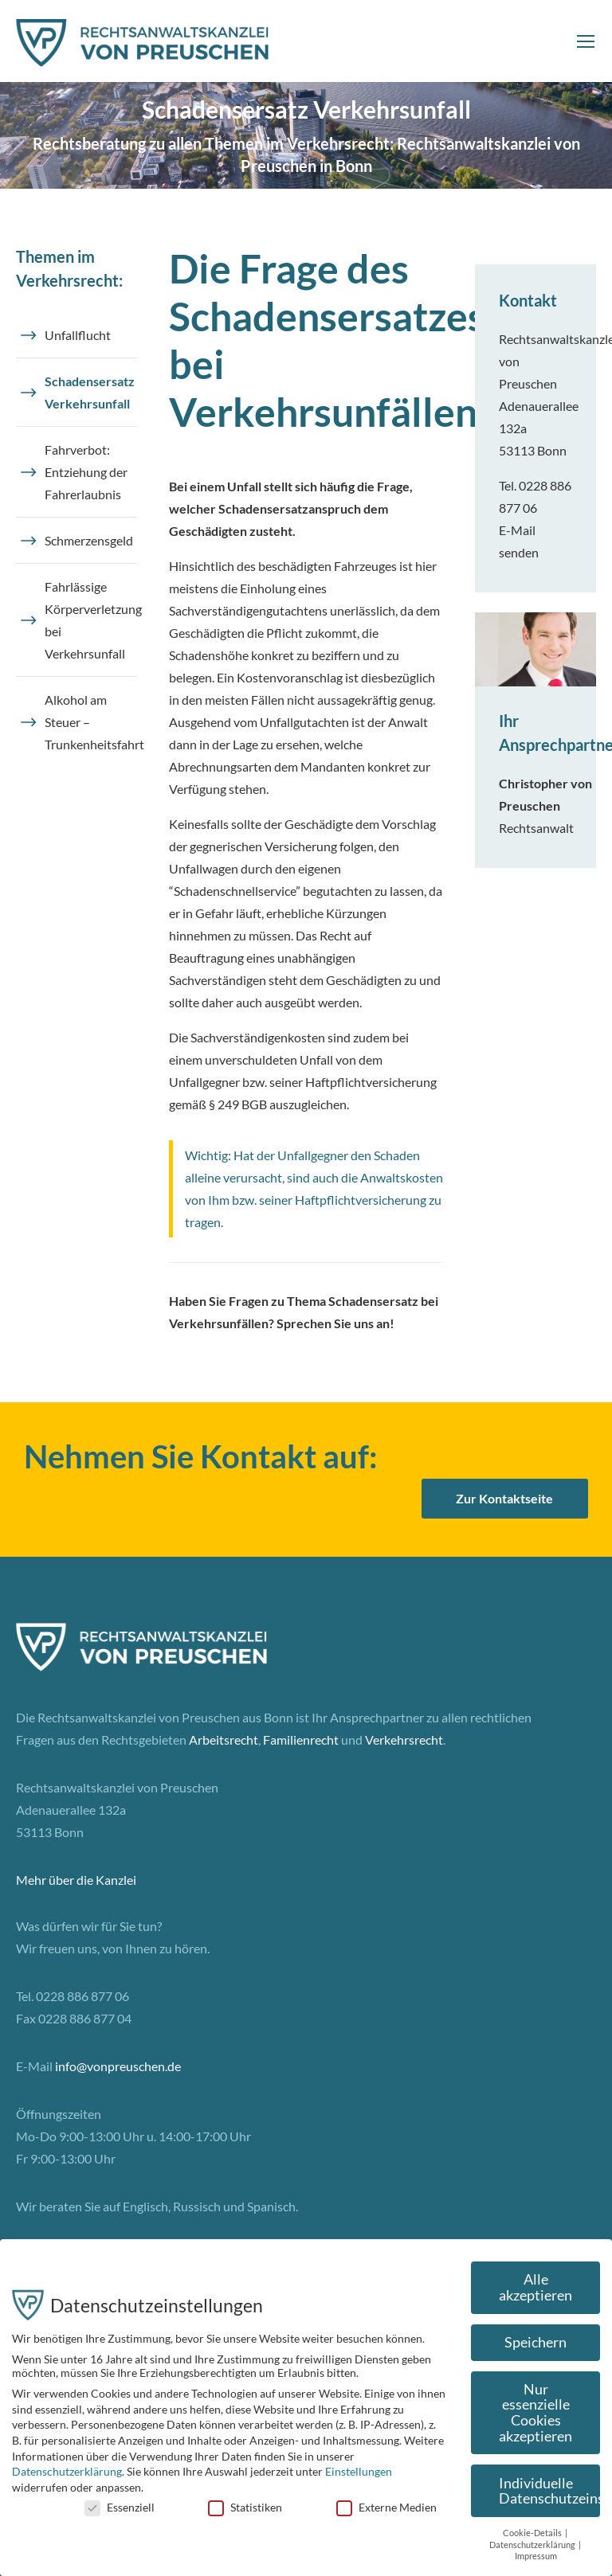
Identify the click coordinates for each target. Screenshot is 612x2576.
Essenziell (119, 2507)
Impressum (536, 2556)
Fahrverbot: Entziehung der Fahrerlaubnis (86, 472)
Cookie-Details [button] (533, 2533)
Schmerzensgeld (89, 540)
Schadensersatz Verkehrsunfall (90, 392)
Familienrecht (301, 1739)
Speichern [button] (535, 2342)
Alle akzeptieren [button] (535, 2287)
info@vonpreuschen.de (118, 2066)
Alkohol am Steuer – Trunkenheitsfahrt (91, 722)
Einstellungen (358, 2471)
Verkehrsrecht (404, 1739)
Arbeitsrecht (223, 1739)
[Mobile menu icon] (585, 41)
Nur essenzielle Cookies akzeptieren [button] (535, 2413)
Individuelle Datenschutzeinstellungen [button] (549, 2491)
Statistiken (245, 2507)
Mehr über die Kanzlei (76, 1879)
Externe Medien (386, 2507)
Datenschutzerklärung (67, 2471)
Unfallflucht (78, 334)
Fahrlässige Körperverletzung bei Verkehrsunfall (91, 620)
